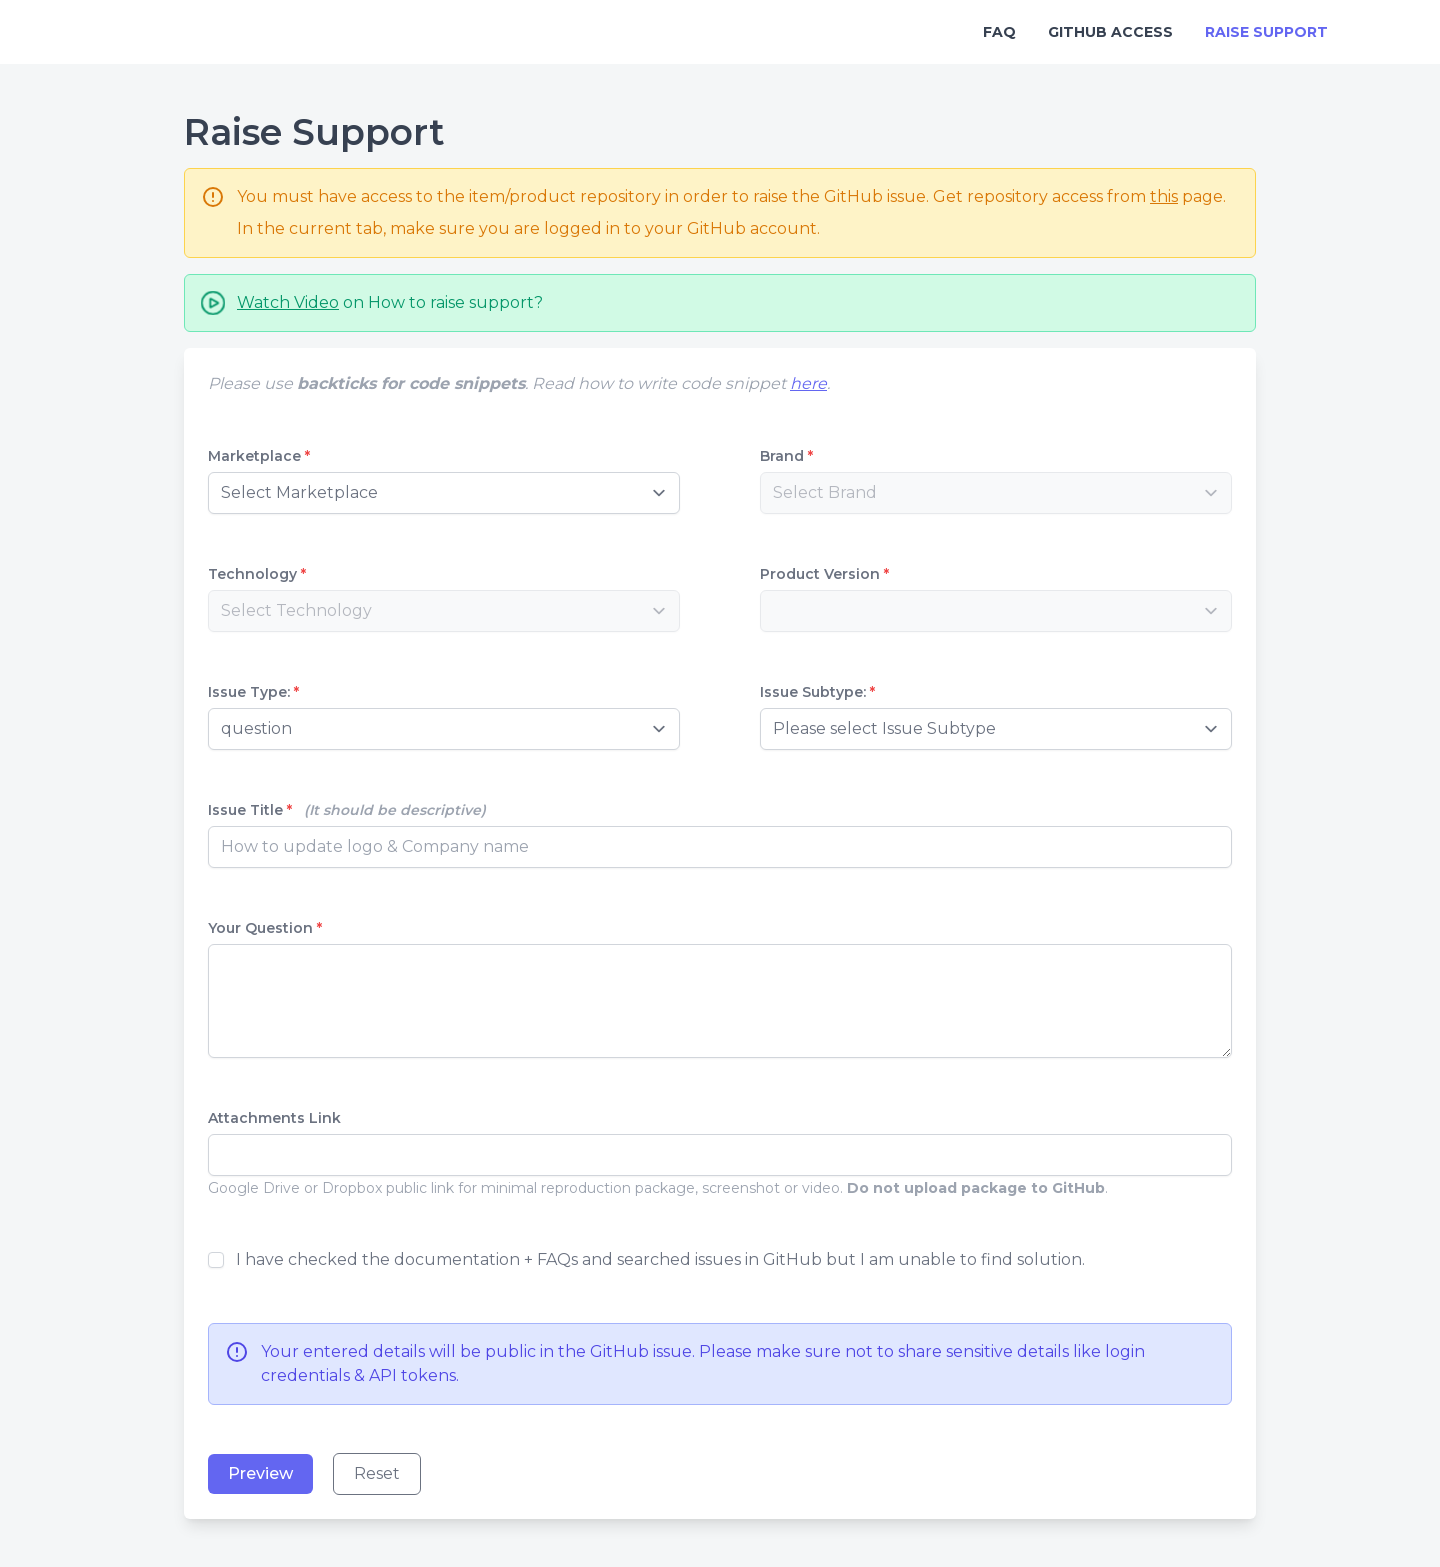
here (808, 383)
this (1164, 196)
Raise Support (1266, 32)
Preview (260, 1473)
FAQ (999, 32)
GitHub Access (1110, 32)
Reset (377, 1473)
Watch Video (288, 302)
